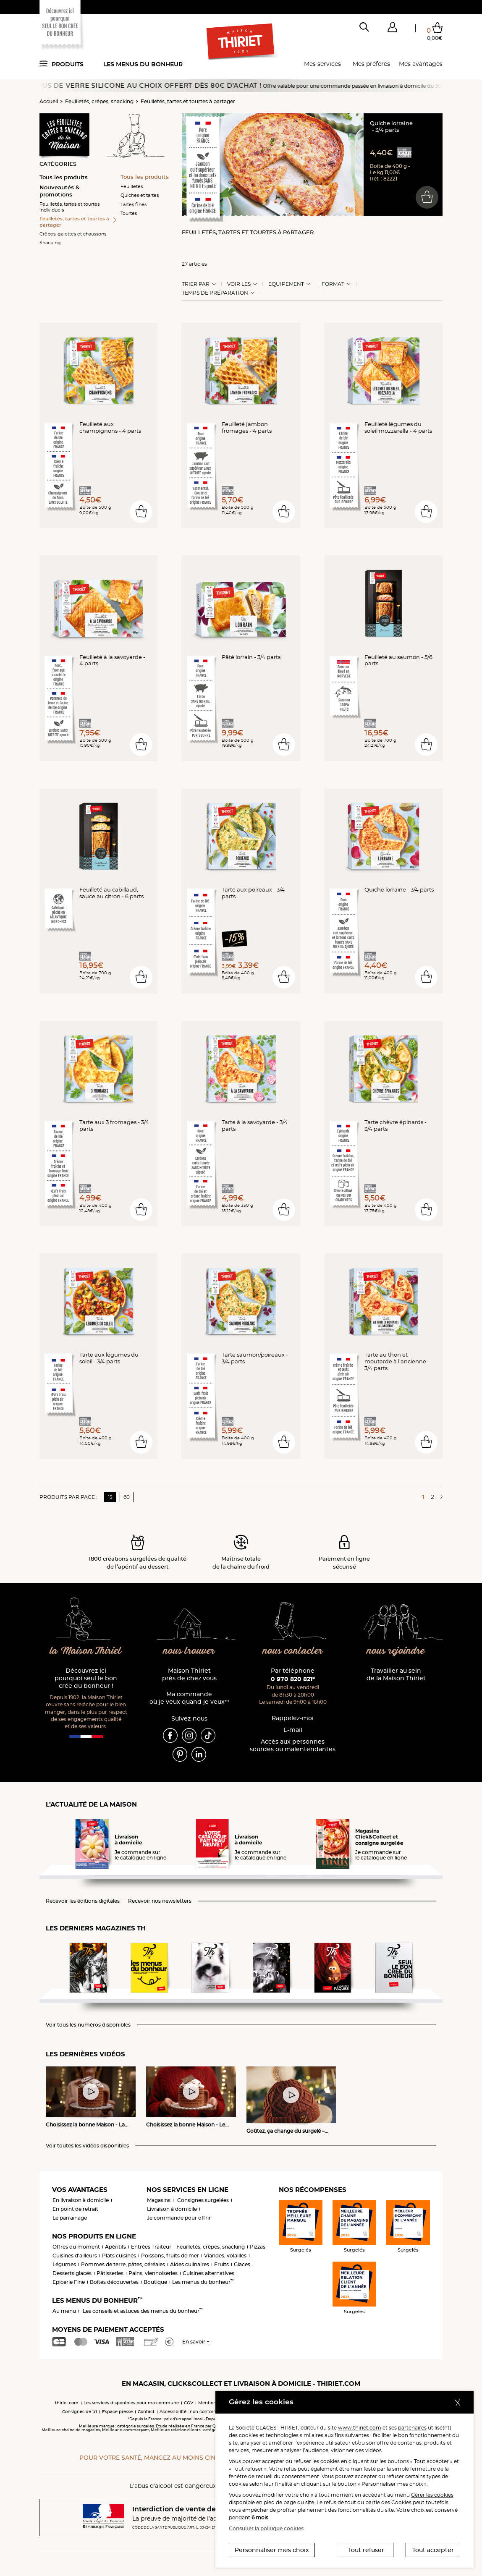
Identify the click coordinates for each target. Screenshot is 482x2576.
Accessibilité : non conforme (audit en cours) (207, 2411)
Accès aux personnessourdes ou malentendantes (292, 1745)
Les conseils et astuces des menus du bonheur (143, 2311)
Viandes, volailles (225, 2255)
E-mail (292, 1730)
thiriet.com (67, 2403)
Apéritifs (115, 2247)
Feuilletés (131, 186)
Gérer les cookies (432, 2495)
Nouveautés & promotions (59, 191)
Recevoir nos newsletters (159, 1901)
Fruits (221, 2264)
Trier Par (196, 284)
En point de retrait (75, 2209)
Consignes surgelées (203, 2200)
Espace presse (117, 2411)
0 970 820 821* (293, 1679)
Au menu (64, 2311)
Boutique (155, 2282)
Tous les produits (63, 177)
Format (333, 284)
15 (110, 1497)
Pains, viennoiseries (153, 2273)
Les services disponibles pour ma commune (131, 2403)
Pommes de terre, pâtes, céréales (123, 2264)
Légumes (64, 2264)
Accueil (48, 101)
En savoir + (196, 2341)
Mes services (322, 64)
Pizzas (257, 2247)
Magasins (158, 2200)
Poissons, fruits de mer (170, 2255)
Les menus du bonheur (143, 64)
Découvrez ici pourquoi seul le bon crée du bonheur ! (86, 1678)
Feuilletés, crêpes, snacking (99, 101)
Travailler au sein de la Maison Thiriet (396, 1674)
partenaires (412, 2427)
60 (126, 1497)
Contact (146, 2411)
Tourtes (128, 213)
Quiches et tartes (139, 195)
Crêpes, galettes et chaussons (72, 234)
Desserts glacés (72, 2273)
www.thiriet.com (359, 2427)
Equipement (286, 284)
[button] (392, 29)
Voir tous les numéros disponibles (88, 2024)
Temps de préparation (215, 293)
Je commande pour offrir (179, 2218)
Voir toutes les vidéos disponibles (87, 2145)
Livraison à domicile (172, 2209)
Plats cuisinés (119, 2255)
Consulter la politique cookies (266, 2528)
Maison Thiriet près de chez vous (189, 1674)
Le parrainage (69, 2218)
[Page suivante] (440, 1497)
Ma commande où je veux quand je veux (189, 1698)
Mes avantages (421, 64)
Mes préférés (371, 64)
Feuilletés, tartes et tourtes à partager (188, 101)
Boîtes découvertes (114, 2282)
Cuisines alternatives (208, 2273)
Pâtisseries (110, 2273)
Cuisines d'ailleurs (74, 2255)
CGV (188, 2403)
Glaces (242, 2264)
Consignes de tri (79, 2411)
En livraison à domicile (80, 2200)
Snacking (50, 243)
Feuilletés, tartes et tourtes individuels (69, 207)
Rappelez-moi (293, 1718)
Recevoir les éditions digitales (83, 1901)
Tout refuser (366, 2550)
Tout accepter (433, 2550)
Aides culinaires (189, 2264)
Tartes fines (133, 204)
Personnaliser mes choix (272, 2550)
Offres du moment (76, 2247)
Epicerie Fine (68, 2282)
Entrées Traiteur (151, 2247)
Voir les (239, 284)
